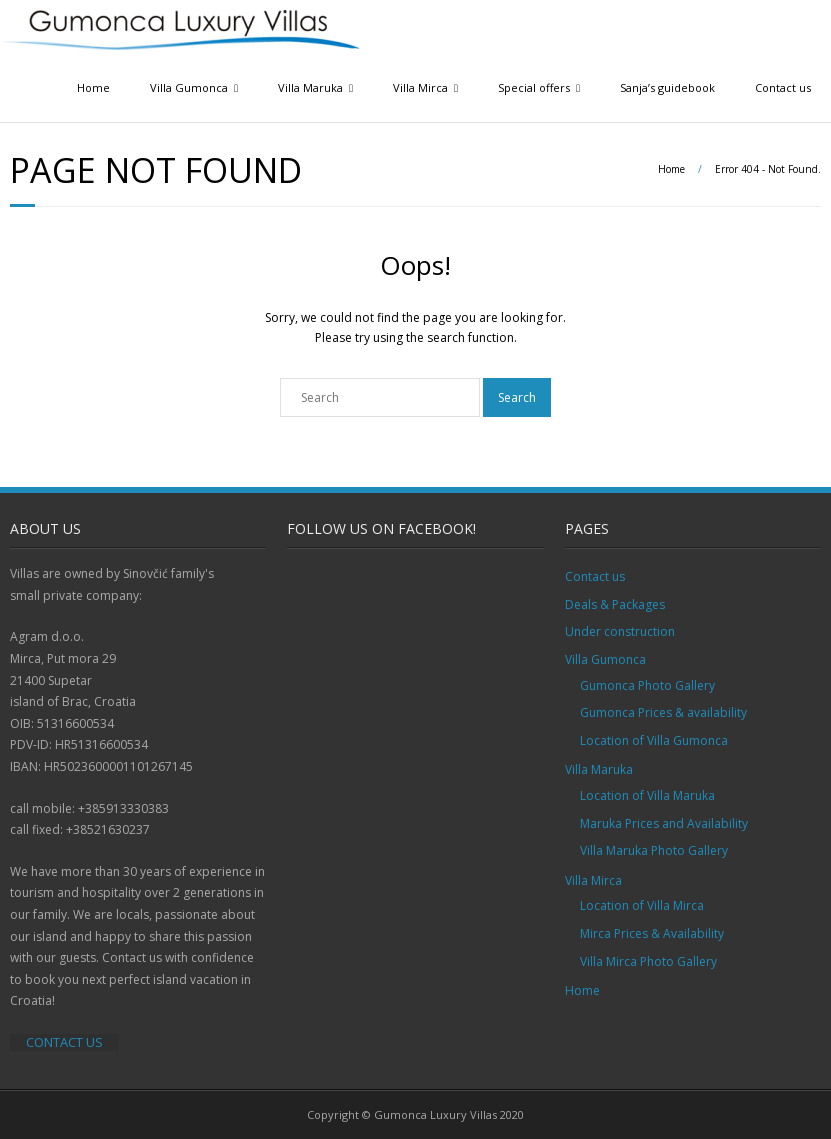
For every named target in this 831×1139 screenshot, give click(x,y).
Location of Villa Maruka (647, 795)
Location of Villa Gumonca (654, 740)
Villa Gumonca (189, 87)
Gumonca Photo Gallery (647, 685)
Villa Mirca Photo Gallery (648, 961)
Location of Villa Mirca (642, 905)
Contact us (783, 87)
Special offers (534, 87)
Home (93, 87)
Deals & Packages (615, 604)
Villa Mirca (420, 87)
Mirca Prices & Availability (652, 933)
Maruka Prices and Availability (664, 823)
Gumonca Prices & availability (663, 712)
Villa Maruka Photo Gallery (654, 850)
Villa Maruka (310, 87)
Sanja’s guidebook (667, 87)
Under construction (620, 631)
